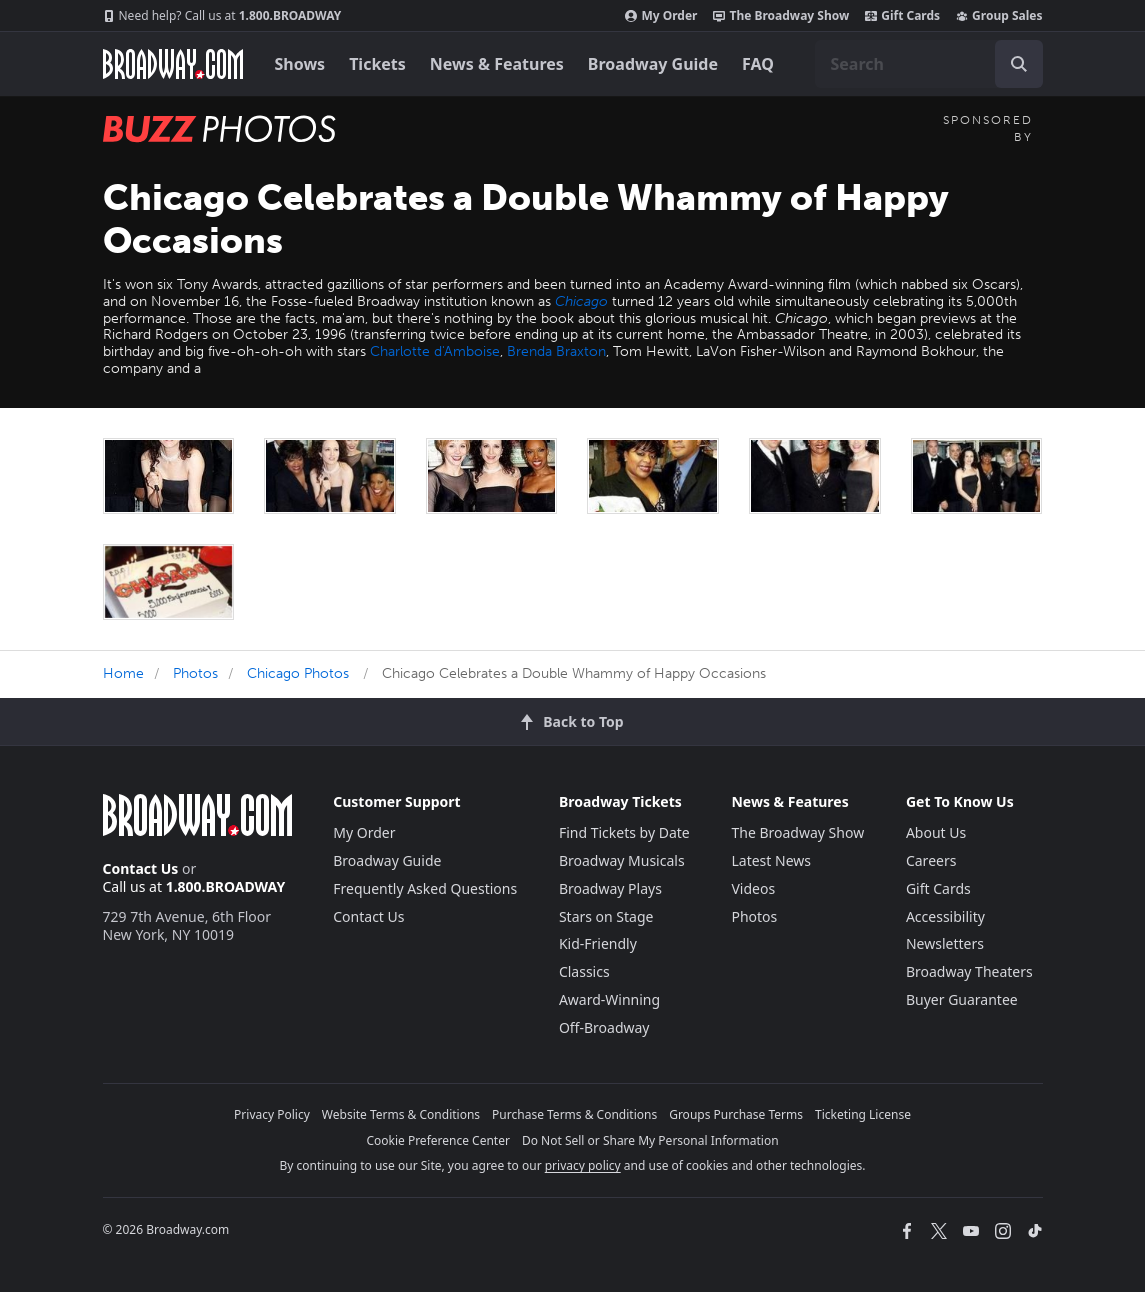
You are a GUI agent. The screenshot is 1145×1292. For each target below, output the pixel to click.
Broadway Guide (653, 64)
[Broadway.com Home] (173, 64)
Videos (753, 888)
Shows (300, 64)
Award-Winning (609, 999)
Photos (195, 673)
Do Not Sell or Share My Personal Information (650, 1140)
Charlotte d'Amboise (435, 351)
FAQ (758, 64)
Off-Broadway (604, 1027)
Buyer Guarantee (962, 999)
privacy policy (583, 1165)
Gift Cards (902, 16)
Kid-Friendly (598, 943)
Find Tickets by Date (624, 832)
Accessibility (945, 916)
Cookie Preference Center (438, 1140)
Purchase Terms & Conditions (574, 1114)
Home (123, 673)
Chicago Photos (298, 673)
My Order (661, 16)
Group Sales (999, 16)
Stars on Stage (606, 916)
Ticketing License (863, 1114)
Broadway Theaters (969, 971)
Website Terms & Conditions (401, 1114)
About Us (936, 832)
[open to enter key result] (1019, 64)
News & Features (497, 64)
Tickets (377, 64)
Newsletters (945, 943)
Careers (931, 860)
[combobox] (929, 64)
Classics (584, 971)
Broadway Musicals (622, 860)
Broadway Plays (610, 888)
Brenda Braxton (556, 351)
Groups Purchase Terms (736, 1114)
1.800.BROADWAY (222, 16)
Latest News (771, 860)
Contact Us (141, 868)
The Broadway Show (781, 16)
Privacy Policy (272, 1114)
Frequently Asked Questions (425, 888)
